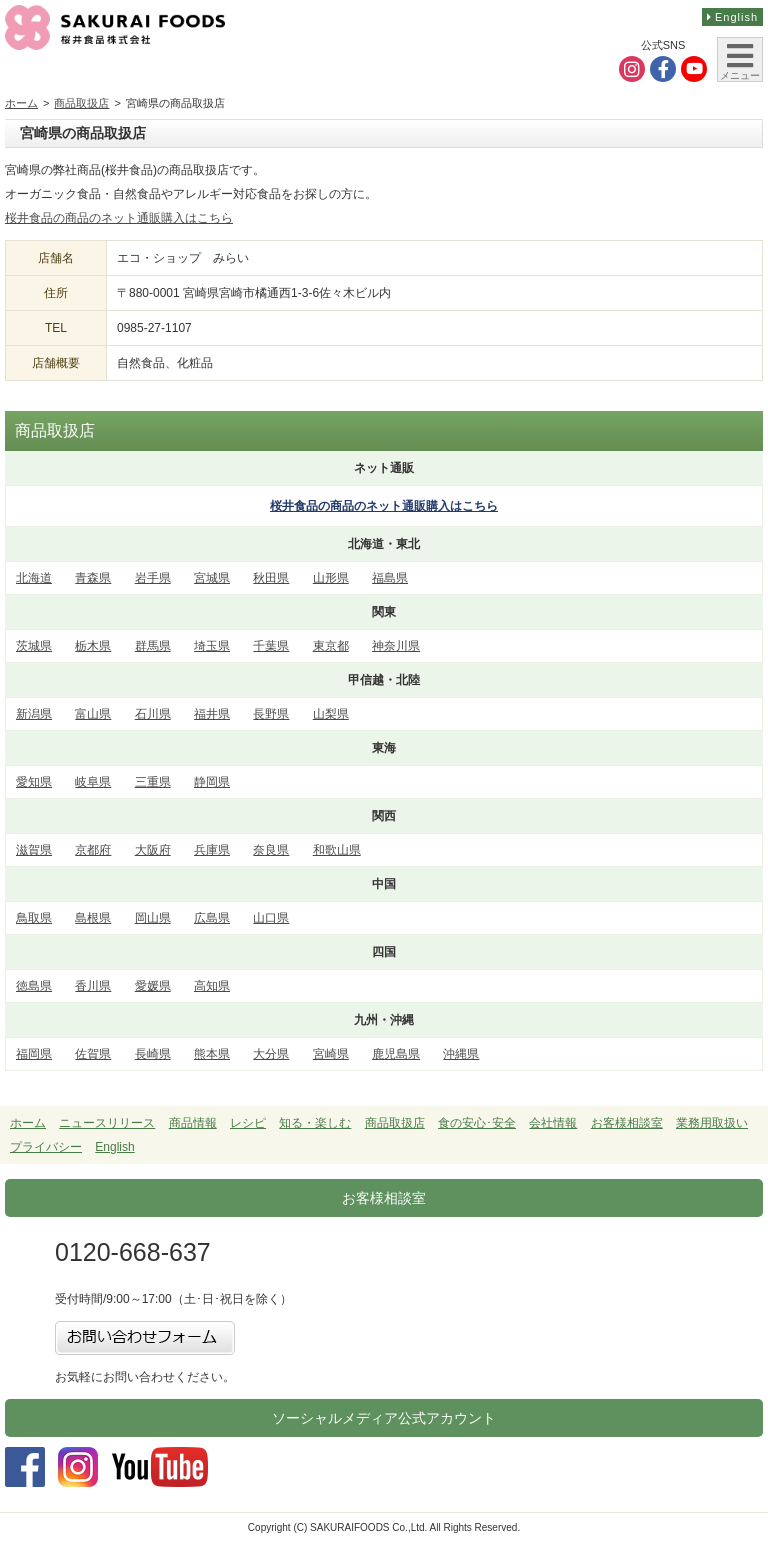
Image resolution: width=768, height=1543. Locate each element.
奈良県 (271, 850)
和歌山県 (337, 850)
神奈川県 (396, 646)
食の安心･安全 (477, 1123)
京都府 (93, 850)
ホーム (21, 103)
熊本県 (212, 1054)
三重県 (153, 782)
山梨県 (331, 714)
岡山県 (153, 918)
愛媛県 (153, 986)
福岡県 (34, 1054)
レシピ (248, 1123)
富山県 (93, 714)
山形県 (331, 578)
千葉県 (271, 646)
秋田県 (271, 578)
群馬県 (153, 646)
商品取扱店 (81, 103)
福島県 (390, 578)
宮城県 (212, 578)
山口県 (271, 918)
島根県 (93, 918)
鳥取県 (34, 918)
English (732, 17)
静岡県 (212, 782)
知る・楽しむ (315, 1123)
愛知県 (34, 782)
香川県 (93, 986)
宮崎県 (331, 1054)
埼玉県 (212, 646)
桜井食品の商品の (384, 506)
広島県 (212, 918)
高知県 (212, 986)
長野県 (271, 714)
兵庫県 (212, 850)
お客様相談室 (627, 1123)
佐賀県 (93, 1054)
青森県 (93, 578)
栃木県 (93, 646)
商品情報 (193, 1123)
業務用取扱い (712, 1123)
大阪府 (153, 850)
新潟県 (34, 714)
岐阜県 (93, 782)
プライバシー (46, 1147)
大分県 (271, 1054)
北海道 (34, 578)
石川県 (153, 714)
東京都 (331, 646)
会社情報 (553, 1123)
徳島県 (34, 986)
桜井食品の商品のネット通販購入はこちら (119, 218)
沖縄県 (461, 1054)
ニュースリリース (107, 1123)
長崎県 (153, 1054)
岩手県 (153, 578)
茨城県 (34, 646)
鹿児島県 (396, 1054)
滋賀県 (34, 850)
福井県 (212, 714)
